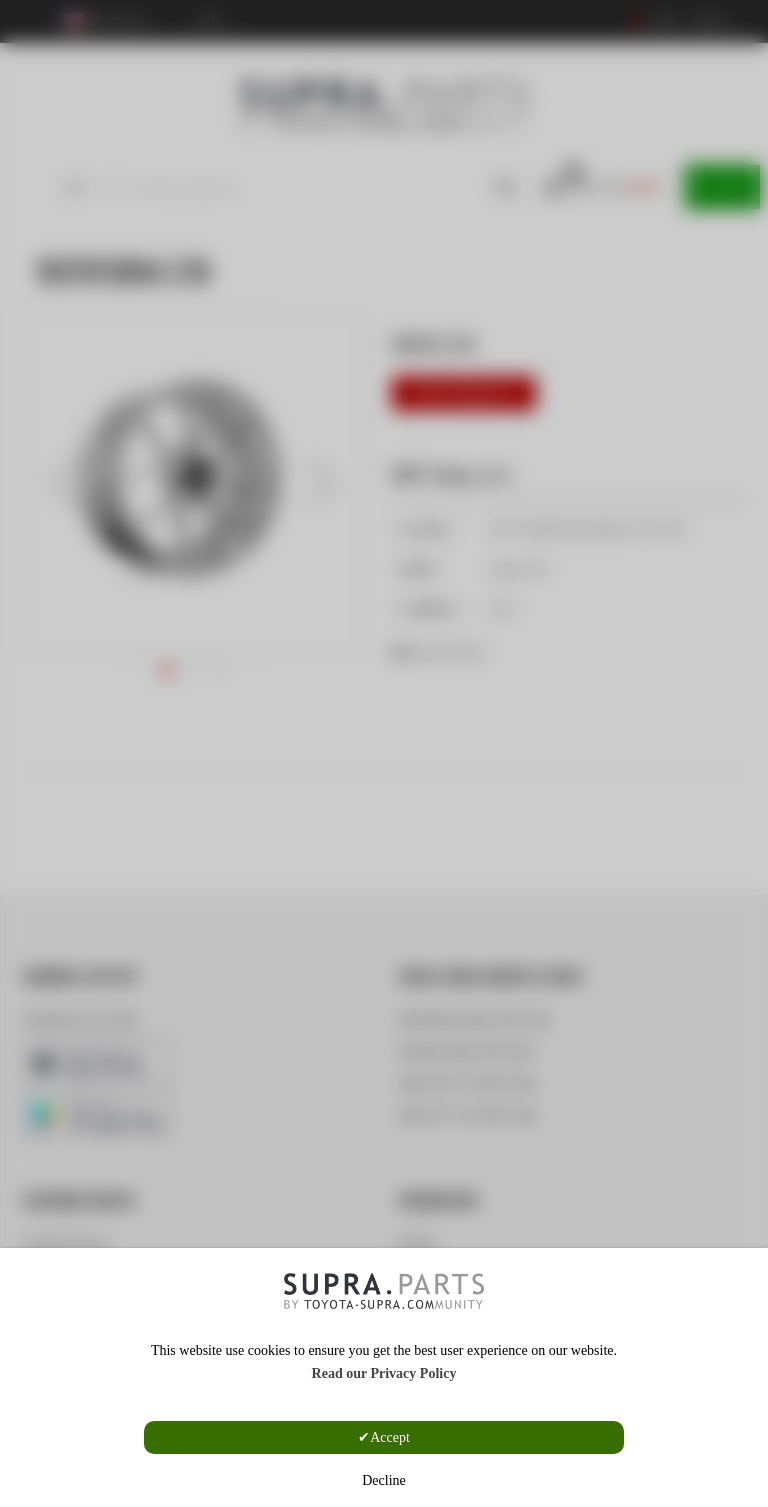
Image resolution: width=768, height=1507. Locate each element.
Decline (384, 1480)
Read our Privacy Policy (384, 1373)
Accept (390, 1437)
